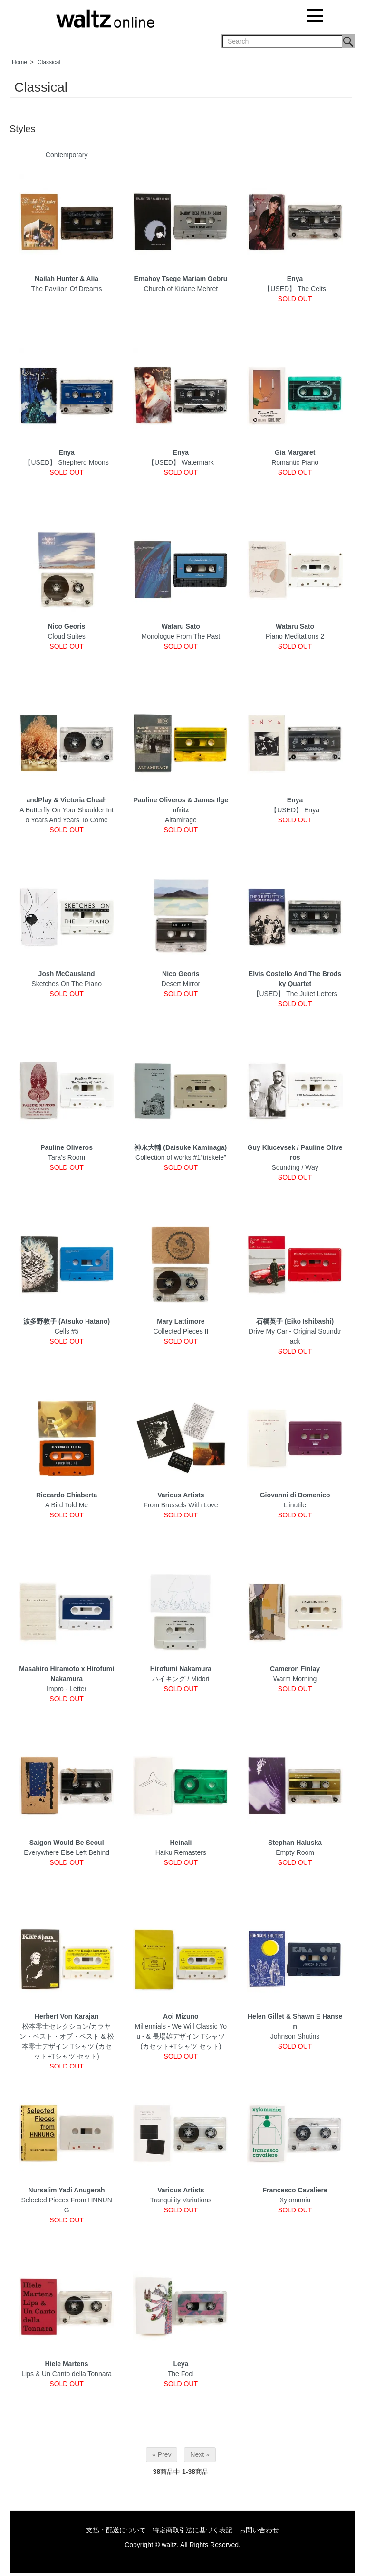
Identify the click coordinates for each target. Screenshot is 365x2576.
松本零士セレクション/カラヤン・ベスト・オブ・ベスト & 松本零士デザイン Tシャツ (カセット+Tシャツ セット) (66, 2036)
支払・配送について (116, 2530)
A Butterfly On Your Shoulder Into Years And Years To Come (66, 810)
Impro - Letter (66, 1678)
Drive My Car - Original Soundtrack (295, 1331)
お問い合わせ (259, 2530)
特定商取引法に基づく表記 (192, 2530)
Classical (49, 62)
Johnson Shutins (295, 2026)
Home (19, 62)
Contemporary (67, 155)
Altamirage (181, 810)
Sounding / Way (295, 1157)
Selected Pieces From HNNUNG (66, 2200)
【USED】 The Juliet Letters (295, 983)
